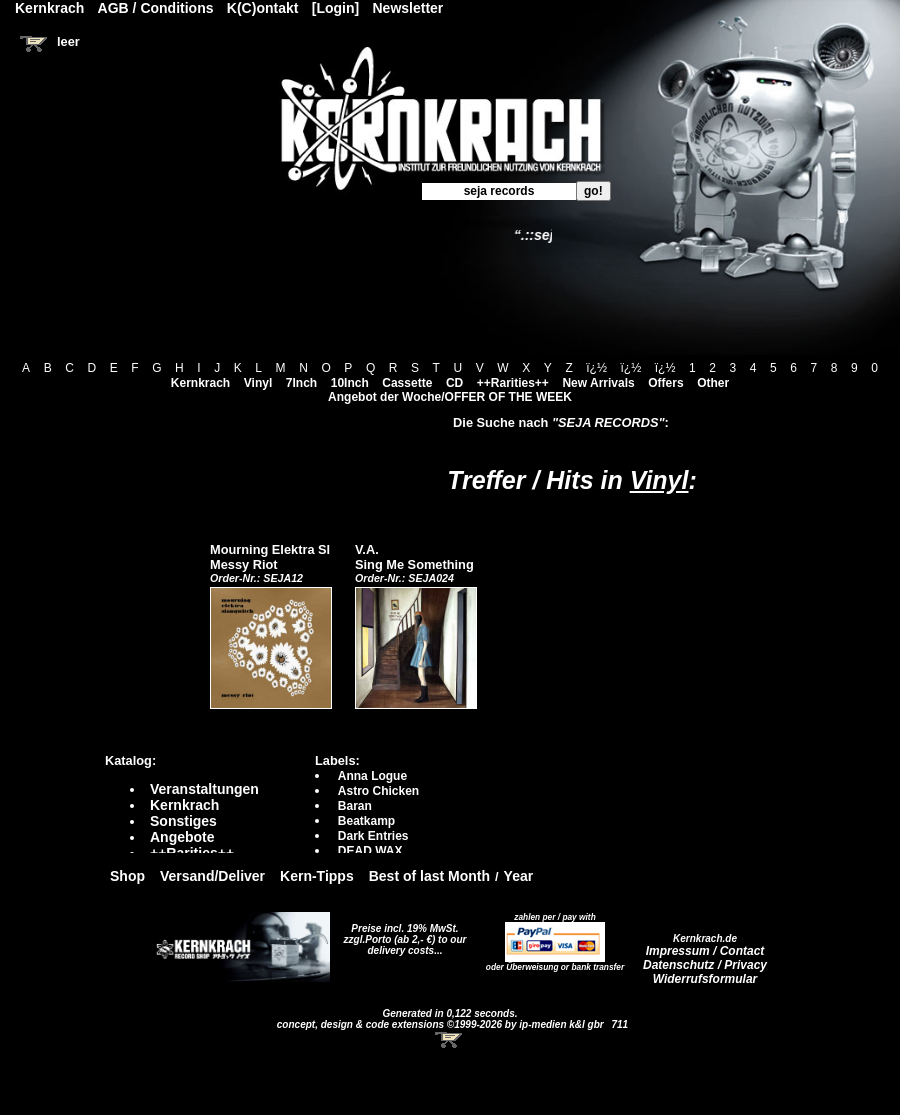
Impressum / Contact (705, 951)
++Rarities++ (513, 383)
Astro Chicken (378, 791)
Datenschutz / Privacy (705, 965)
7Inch (301, 383)
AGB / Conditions (156, 8)
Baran (355, 806)
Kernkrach (200, 383)
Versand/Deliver (212, 876)
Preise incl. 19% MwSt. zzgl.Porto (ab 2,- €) (401, 934)
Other (713, 383)
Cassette (407, 383)
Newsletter (408, 8)
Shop (127, 876)
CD (454, 383)
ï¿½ (596, 368)
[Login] (335, 8)
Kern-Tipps (317, 876)
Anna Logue (372, 776)
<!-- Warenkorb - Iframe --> (450, 1040)
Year (519, 876)
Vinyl (258, 383)
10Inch (350, 383)
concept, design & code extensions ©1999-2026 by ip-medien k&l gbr (442, 1024)
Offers (665, 383)
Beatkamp (366, 821)
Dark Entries (373, 836)
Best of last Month (429, 876)
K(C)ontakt (263, 8)
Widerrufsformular (705, 979)
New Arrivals (598, 383)
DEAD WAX (370, 851)
